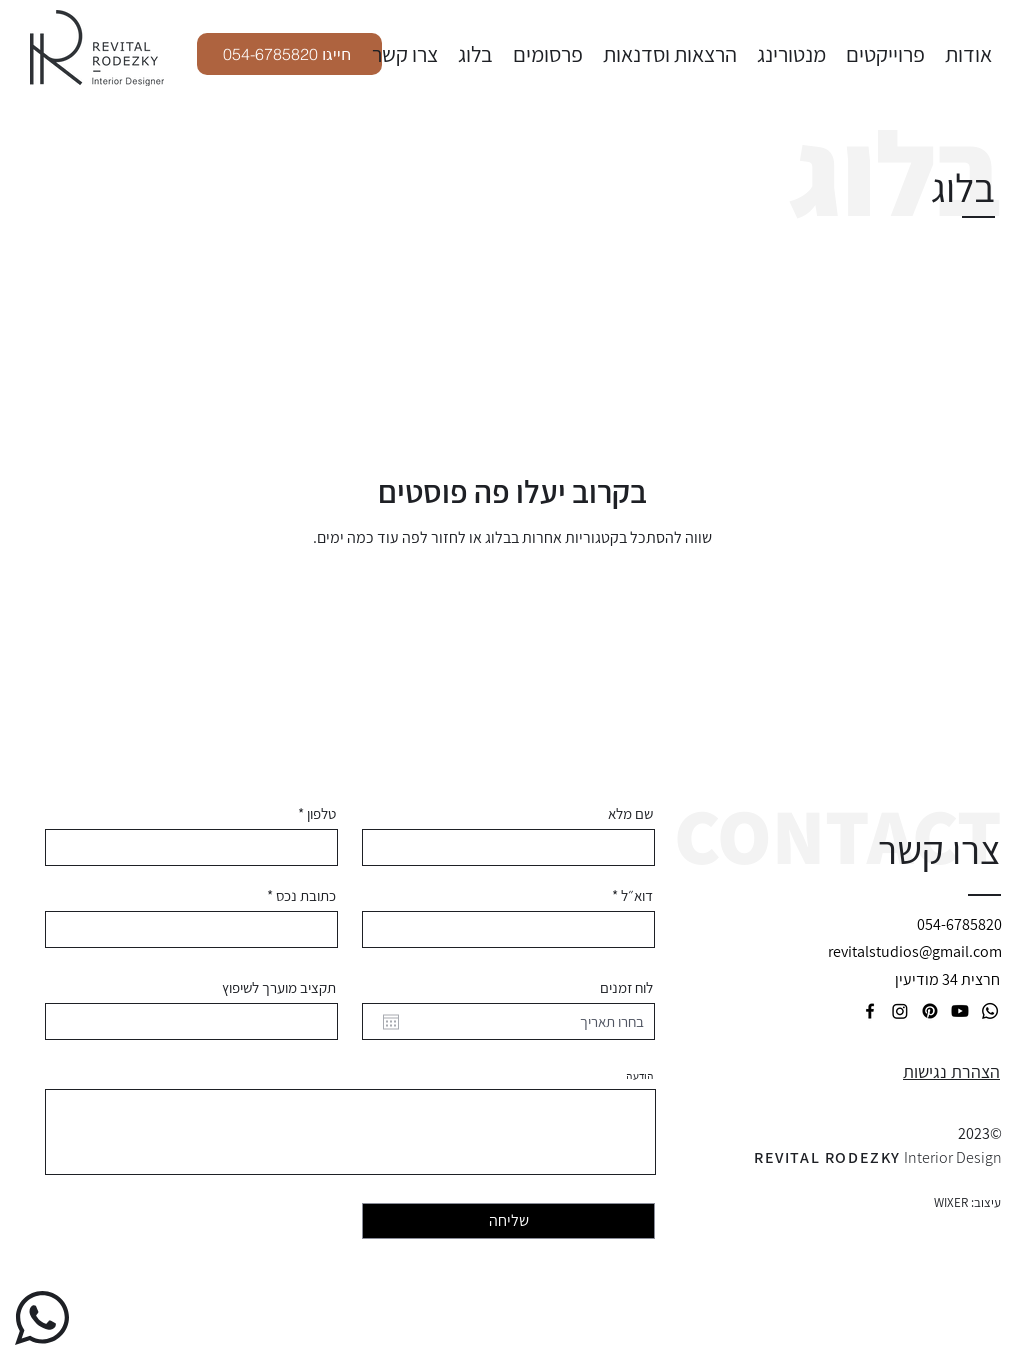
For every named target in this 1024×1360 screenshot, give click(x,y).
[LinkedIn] (990, 1011)
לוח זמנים (626, 987)
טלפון (321, 813)
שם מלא (630, 813)
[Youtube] (960, 1011)
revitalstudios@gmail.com (915, 951)
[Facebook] (870, 1011)
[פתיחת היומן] (391, 1022)
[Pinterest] (930, 1011)
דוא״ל (637, 895)
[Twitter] (900, 1011)
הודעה (640, 1076)
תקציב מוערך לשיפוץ (279, 987)
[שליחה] (508, 1221)
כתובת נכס (306, 895)
